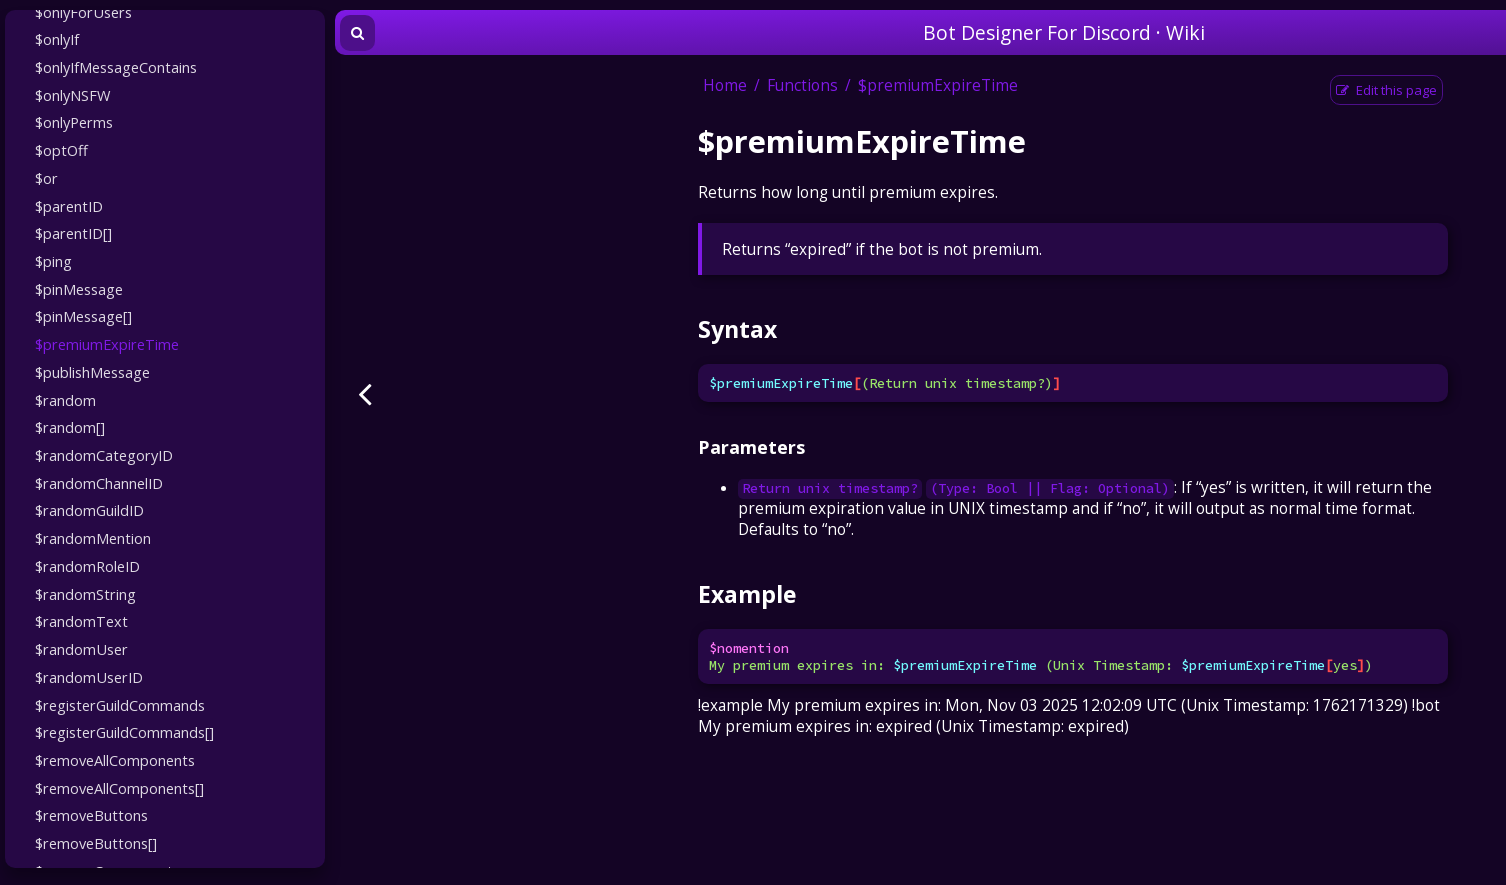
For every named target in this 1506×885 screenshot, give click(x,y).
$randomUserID (89, 677)
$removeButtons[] (96, 843)
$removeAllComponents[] (119, 788)
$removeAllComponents (115, 760)
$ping (53, 261)
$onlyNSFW (72, 95)
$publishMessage (92, 372)
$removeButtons (91, 815)
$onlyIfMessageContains (116, 67)
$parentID (69, 206)
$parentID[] (73, 233)
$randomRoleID (87, 566)
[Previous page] (365, 393)
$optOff (61, 150)
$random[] (70, 427)
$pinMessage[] (83, 316)
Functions (802, 85)
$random (65, 400)
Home (725, 85)
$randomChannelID (99, 483)
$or (46, 178)
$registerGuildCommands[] (124, 732)
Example (747, 594)
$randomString (85, 594)
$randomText (81, 621)
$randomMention (93, 538)
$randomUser (81, 649)
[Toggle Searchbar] (357, 33)
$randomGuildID (89, 510)
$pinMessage (79, 289)
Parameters (751, 447)
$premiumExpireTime (107, 344)
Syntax (737, 329)
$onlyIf (57, 39)
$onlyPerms (74, 122)
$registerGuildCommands (120, 705)
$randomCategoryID (104, 455)
